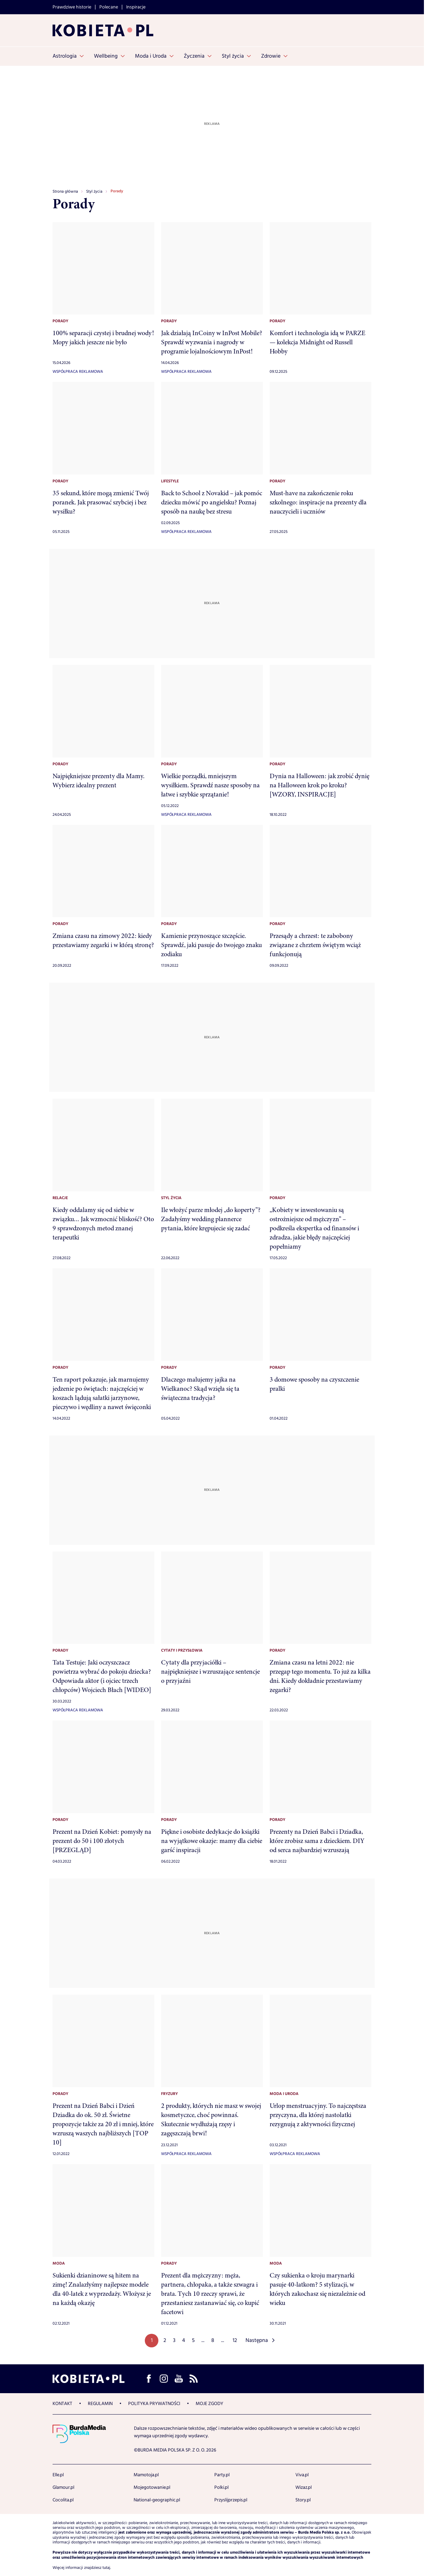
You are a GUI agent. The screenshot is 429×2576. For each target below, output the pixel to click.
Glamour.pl (63, 2487)
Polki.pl (221, 2487)
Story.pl (303, 2500)
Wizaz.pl (303, 2487)
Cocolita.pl (63, 2500)
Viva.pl (302, 2475)
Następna (257, 2340)
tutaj (106, 2567)
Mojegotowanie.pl (152, 2487)
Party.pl (222, 2475)
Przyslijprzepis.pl (230, 2500)
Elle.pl (58, 2475)
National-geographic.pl (157, 2500)
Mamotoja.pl (146, 2475)
